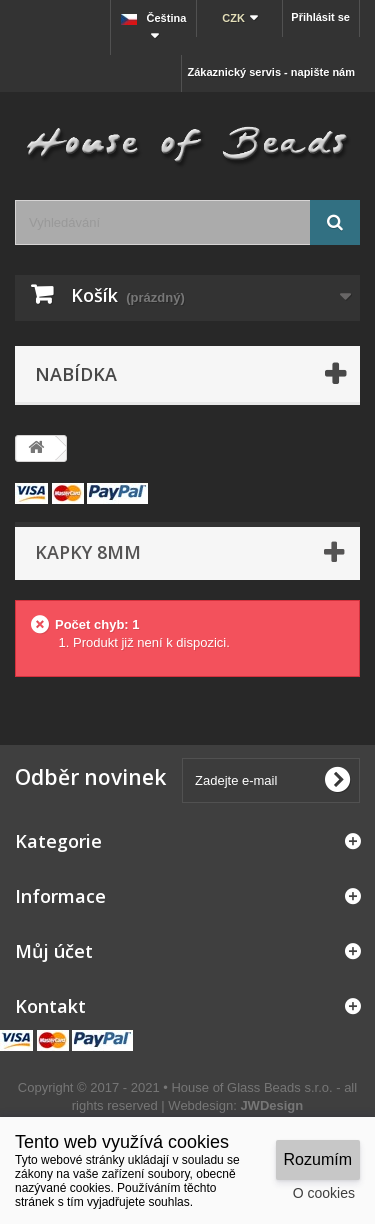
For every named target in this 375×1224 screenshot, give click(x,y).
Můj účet (54, 951)
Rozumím (318, 1159)
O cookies (324, 1193)
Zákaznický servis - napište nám (271, 72)
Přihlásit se (320, 17)
